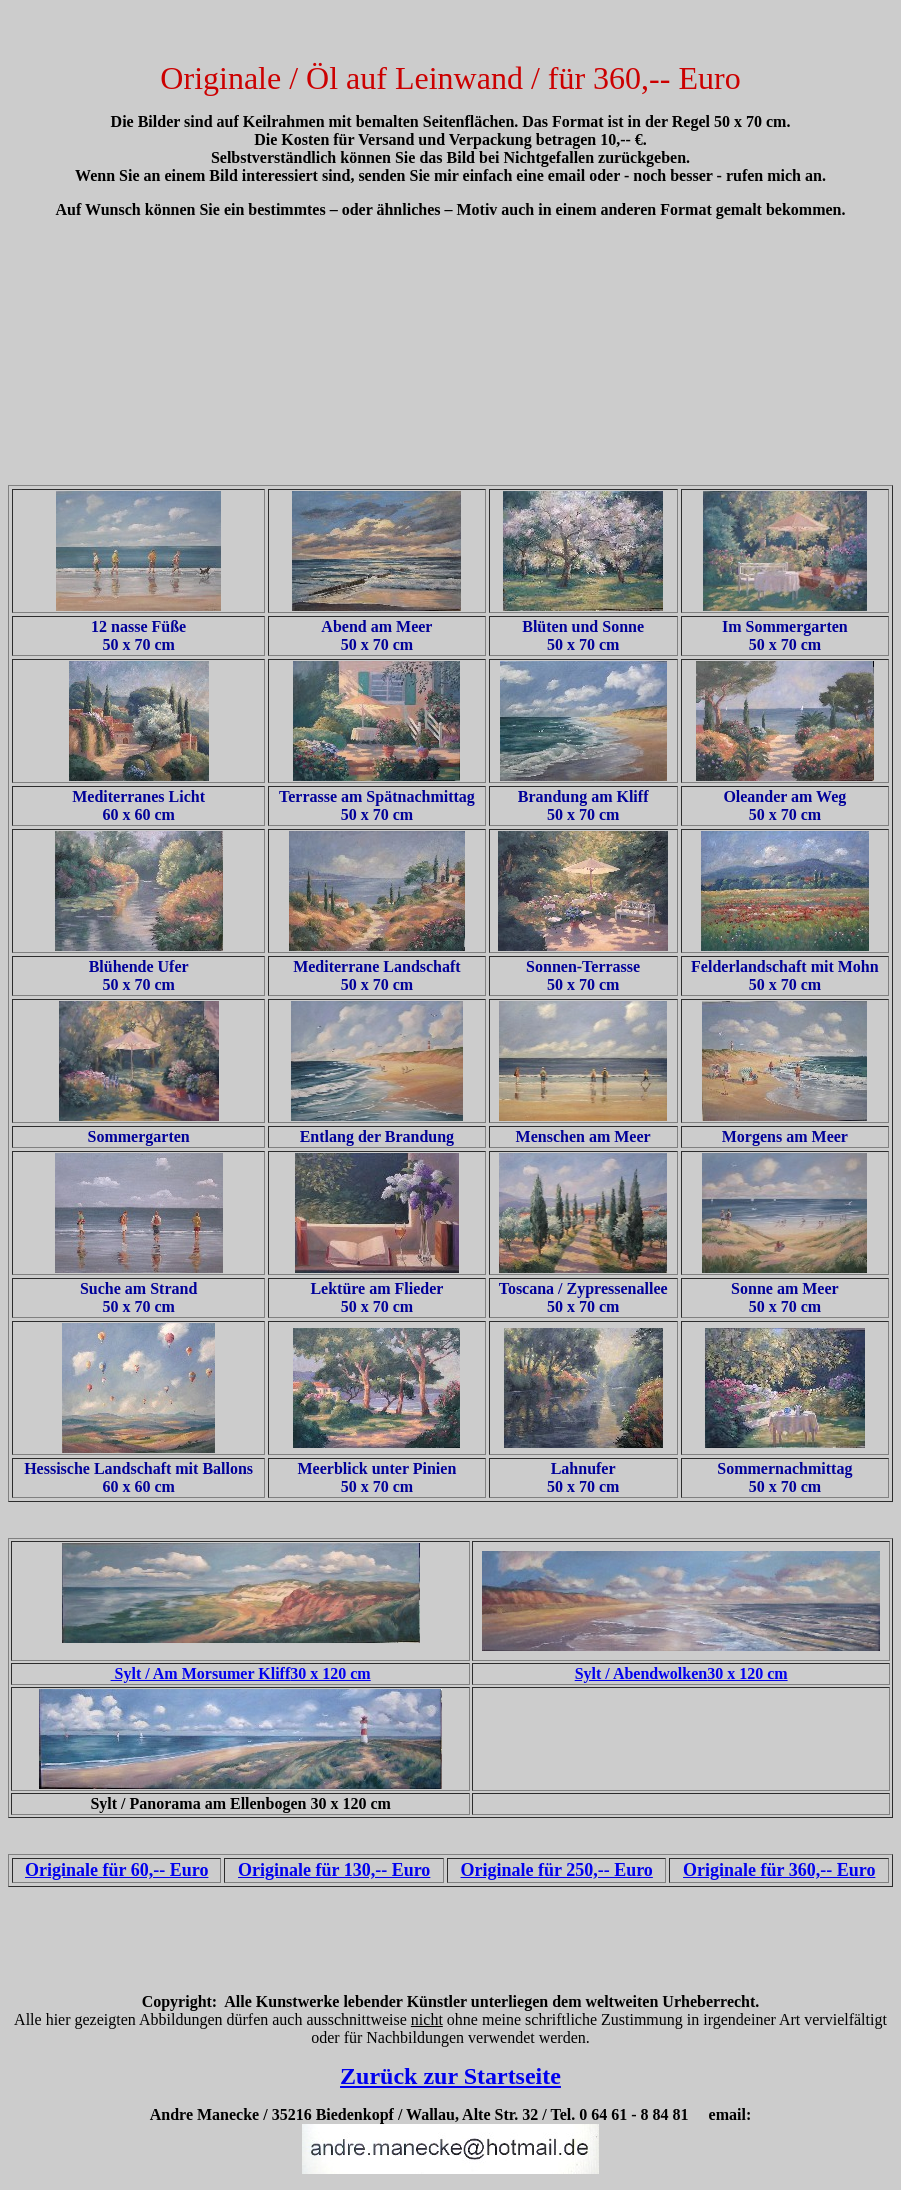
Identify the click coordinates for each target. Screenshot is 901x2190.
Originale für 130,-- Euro (334, 1870)
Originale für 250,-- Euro (557, 1870)
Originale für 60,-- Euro (116, 1870)
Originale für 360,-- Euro (779, 1870)
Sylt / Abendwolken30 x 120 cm (681, 1673)
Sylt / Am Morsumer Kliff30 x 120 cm (241, 1673)
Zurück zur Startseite (450, 2076)
